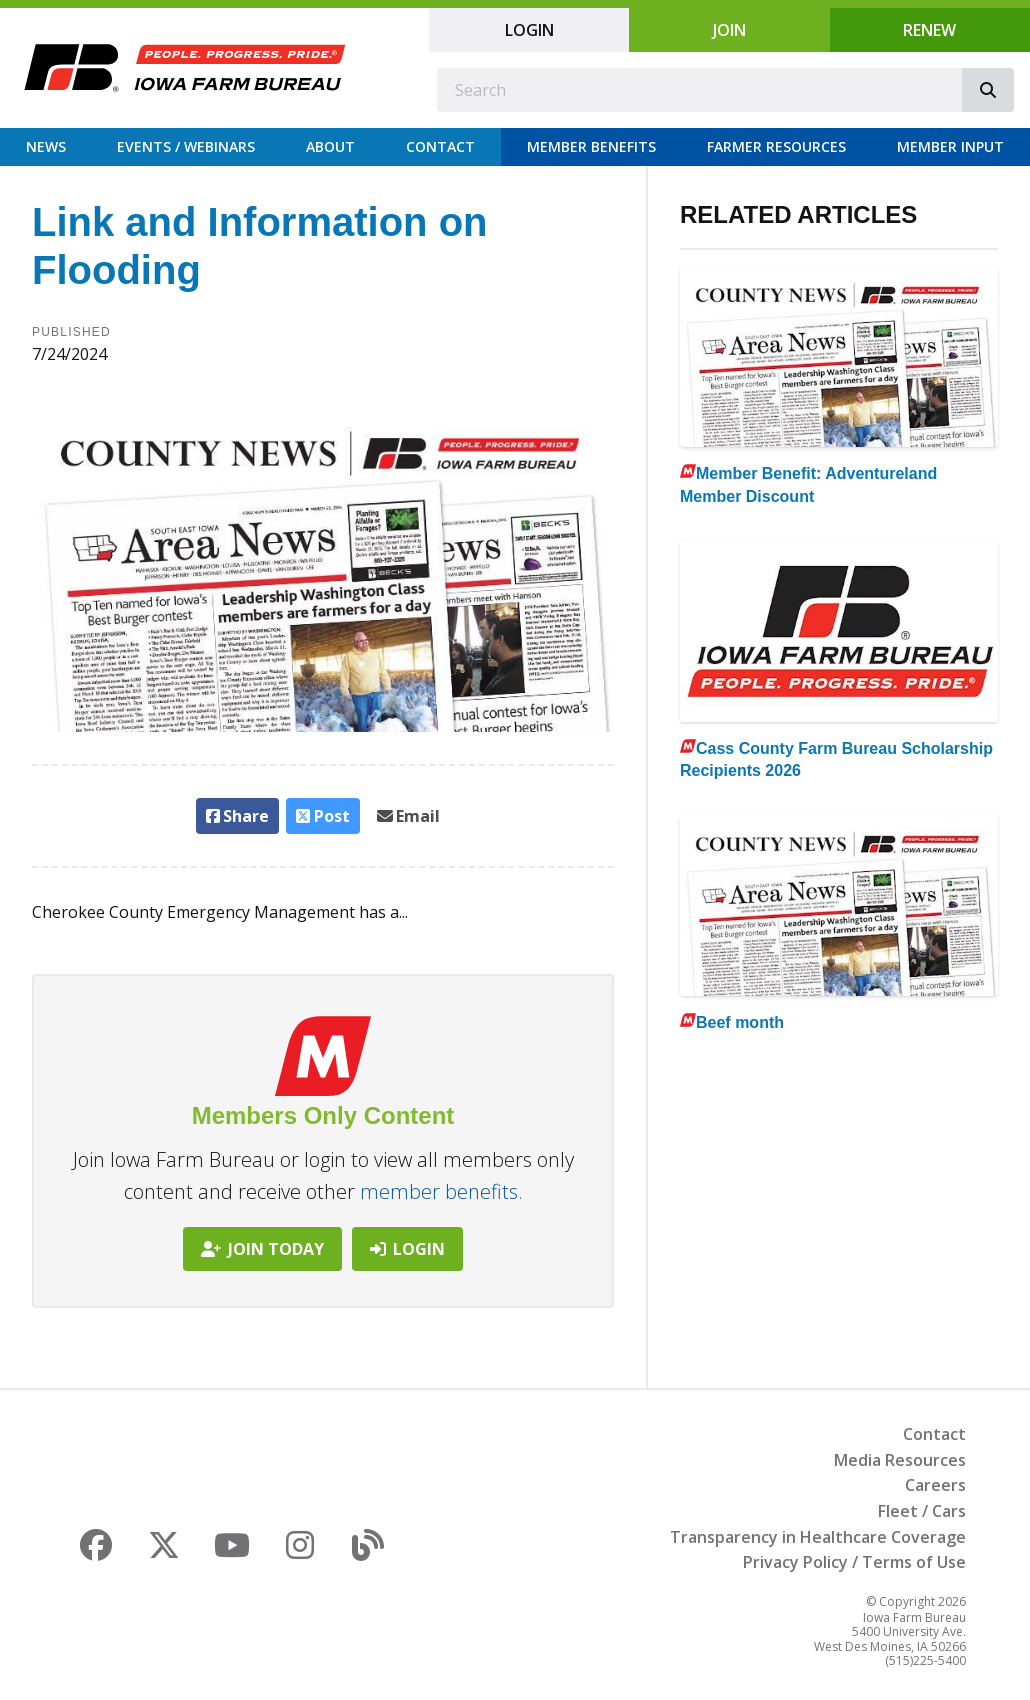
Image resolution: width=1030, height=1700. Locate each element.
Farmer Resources (776, 146)
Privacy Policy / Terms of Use (854, 1562)
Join (729, 30)
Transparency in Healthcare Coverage (818, 1537)
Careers (935, 1485)
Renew (929, 30)
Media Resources (900, 1460)
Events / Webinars (186, 146)
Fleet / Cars (922, 1511)
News (46, 146)
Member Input (950, 146)
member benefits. (441, 1191)
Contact (440, 146)
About (330, 146)
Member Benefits (591, 146)
